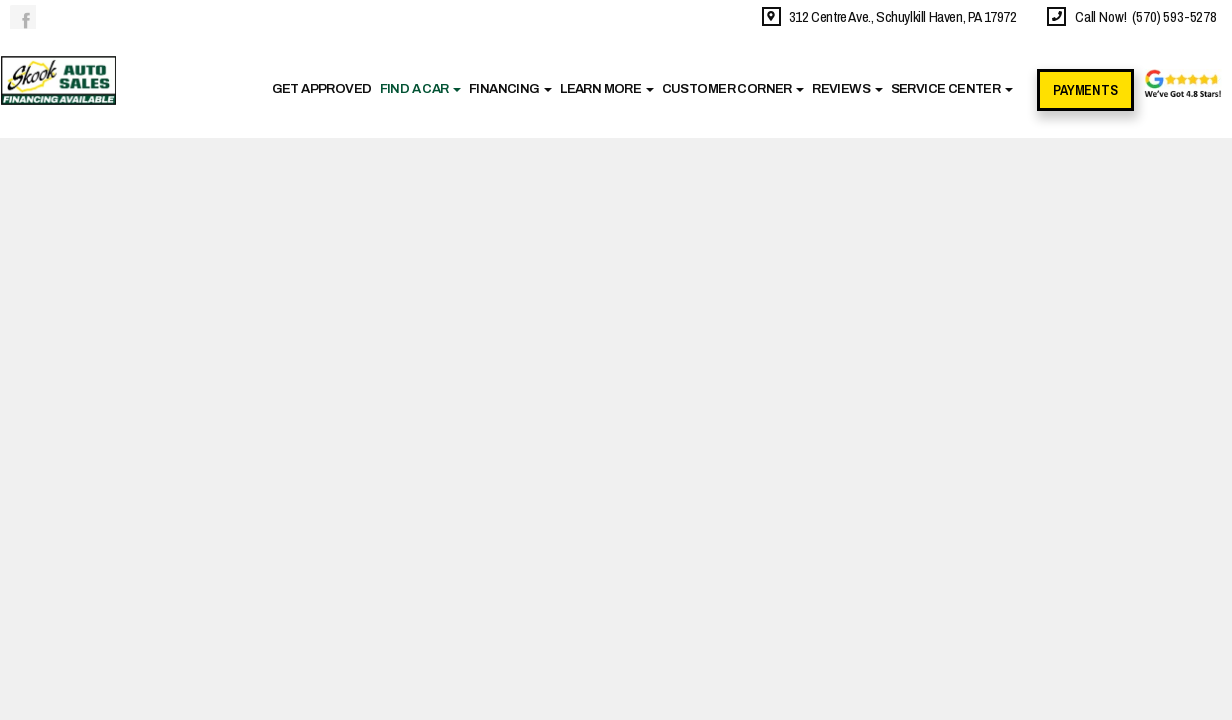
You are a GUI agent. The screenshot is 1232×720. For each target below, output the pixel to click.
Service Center (952, 88)
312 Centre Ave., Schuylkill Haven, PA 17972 (900, 16)
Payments (1085, 89)
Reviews (847, 88)
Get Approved (322, 88)
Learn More (607, 88)
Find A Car (421, 88)
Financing (510, 88)
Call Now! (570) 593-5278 (1143, 16)
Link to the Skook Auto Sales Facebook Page (23, 17)
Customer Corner (733, 88)
